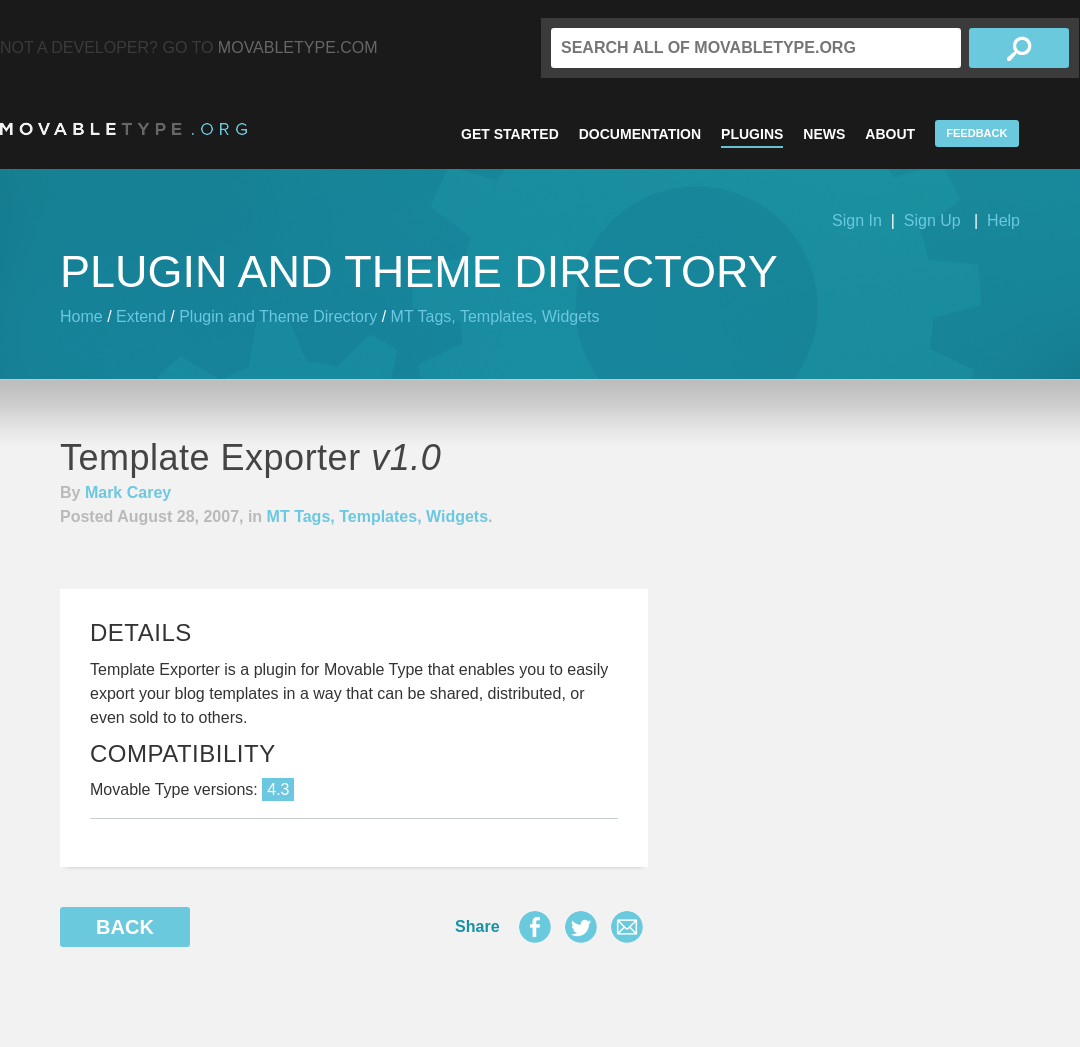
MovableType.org (123, 129)
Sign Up (932, 220)
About (890, 134)
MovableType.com (298, 47)
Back (125, 927)
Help (1003, 220)
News (824, 134)
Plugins (752, 134)
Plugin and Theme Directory (278, 316)
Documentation (640, 134)
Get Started (510, 134)
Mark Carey (128, 492)
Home (81, 316)
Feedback (976, 133)
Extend (141, 316)
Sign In (857, 220)
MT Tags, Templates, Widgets (495, 316)
